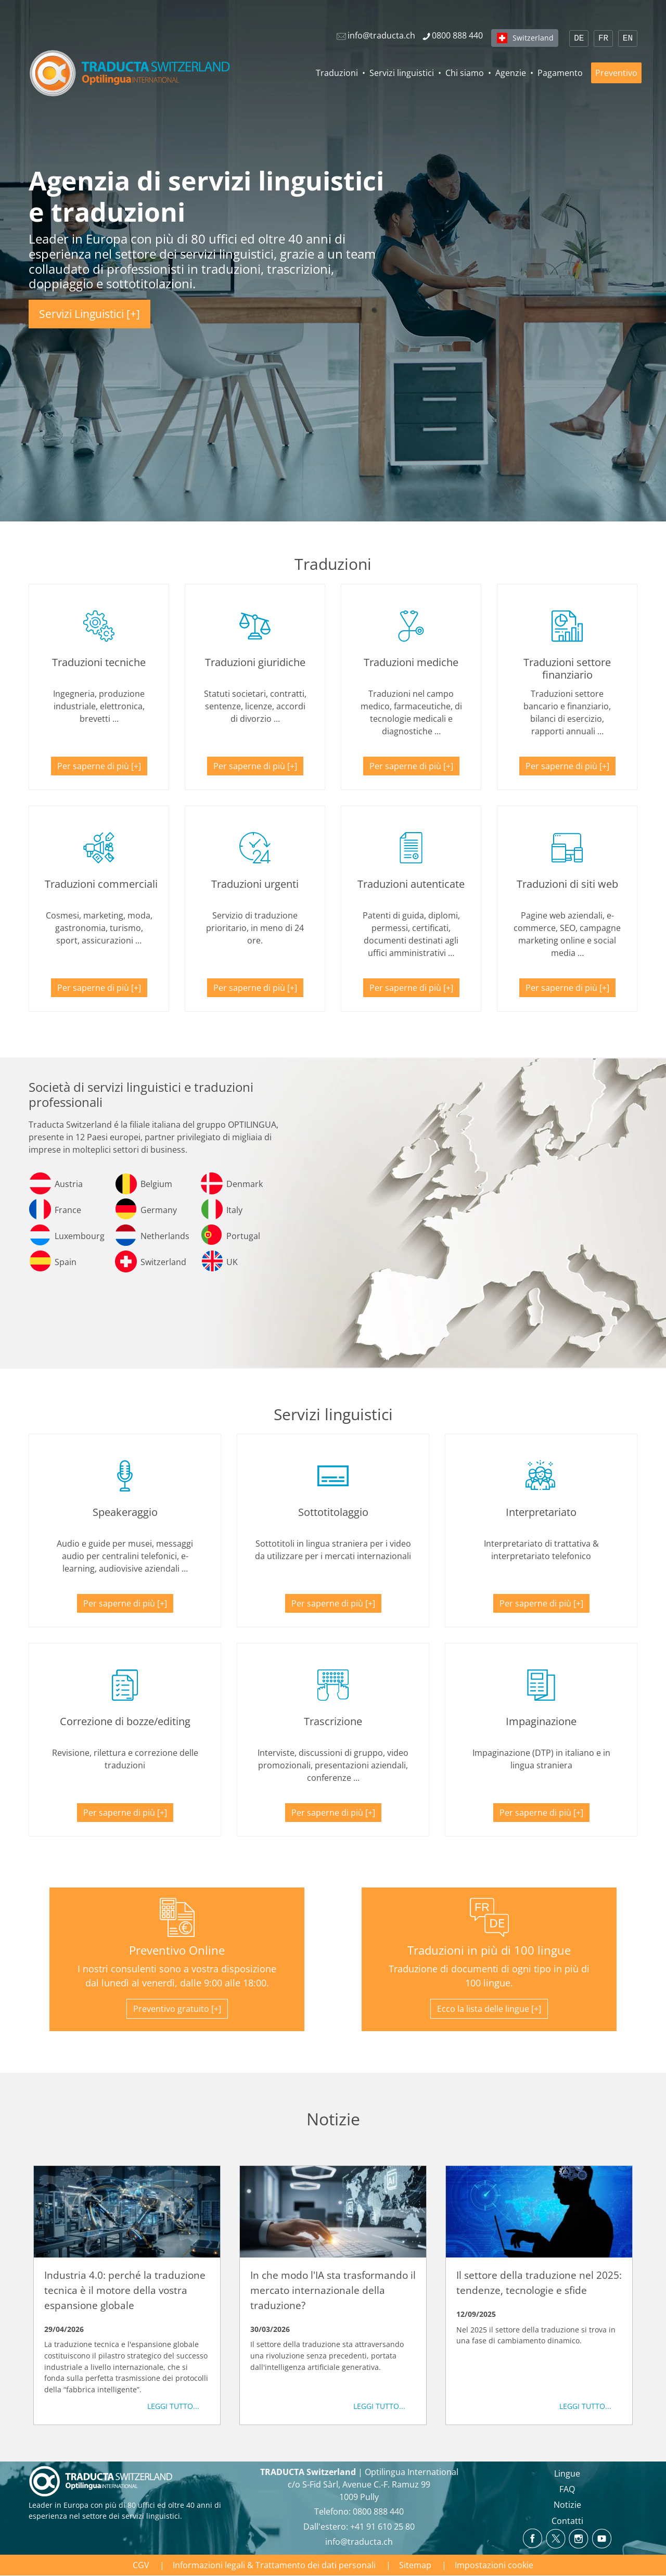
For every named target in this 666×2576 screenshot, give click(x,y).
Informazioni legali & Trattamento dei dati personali (274, 2565)
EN (628, 38)
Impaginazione (541, 1721)
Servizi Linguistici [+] (89, 314)
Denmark (244, 1184)
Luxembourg (80, 1236)
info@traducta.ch (359, 2541)
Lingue (567, 2473)
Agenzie (510, 73)
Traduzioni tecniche (99, 662)
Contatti (567, 2521)
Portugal (243, 1236)
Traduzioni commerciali (101, 884)
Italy (234, 1210)
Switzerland (533, 38)
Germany (158, 1210)
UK (232, 1262)
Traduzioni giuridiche (255, 662)
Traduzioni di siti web (567, 884)
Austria (69, 1184)
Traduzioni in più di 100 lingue (489, 1950)
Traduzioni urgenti (255, 884)
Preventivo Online (177, 1950)
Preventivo (616, 73)
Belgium (156, 1184)
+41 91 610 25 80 (382, 2526)
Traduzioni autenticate (411, 884)
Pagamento (560, 73)
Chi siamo (464, 73)
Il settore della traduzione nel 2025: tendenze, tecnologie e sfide (539, 2282)
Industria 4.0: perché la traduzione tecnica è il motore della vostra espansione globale (125, 2290)
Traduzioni (337, 73)
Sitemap (415, 2565)
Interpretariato (541, 1512)
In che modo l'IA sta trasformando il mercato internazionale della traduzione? (333, 2290)
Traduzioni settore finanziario (567, 668)
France (68, 1210)
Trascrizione (333, 1721)
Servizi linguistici (401, 73)
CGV (141, 2565)
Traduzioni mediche (411, 662)
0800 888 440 (378, 2511)
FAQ (567, 2489)
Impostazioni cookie (494, 2565)
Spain (65, 1262)
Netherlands (164, 1236)
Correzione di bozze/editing (125, 1721)
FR (603, 38)
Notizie (567, 2504)
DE (579, 38)
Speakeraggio (125, 1512)
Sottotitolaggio (333, 1512)
